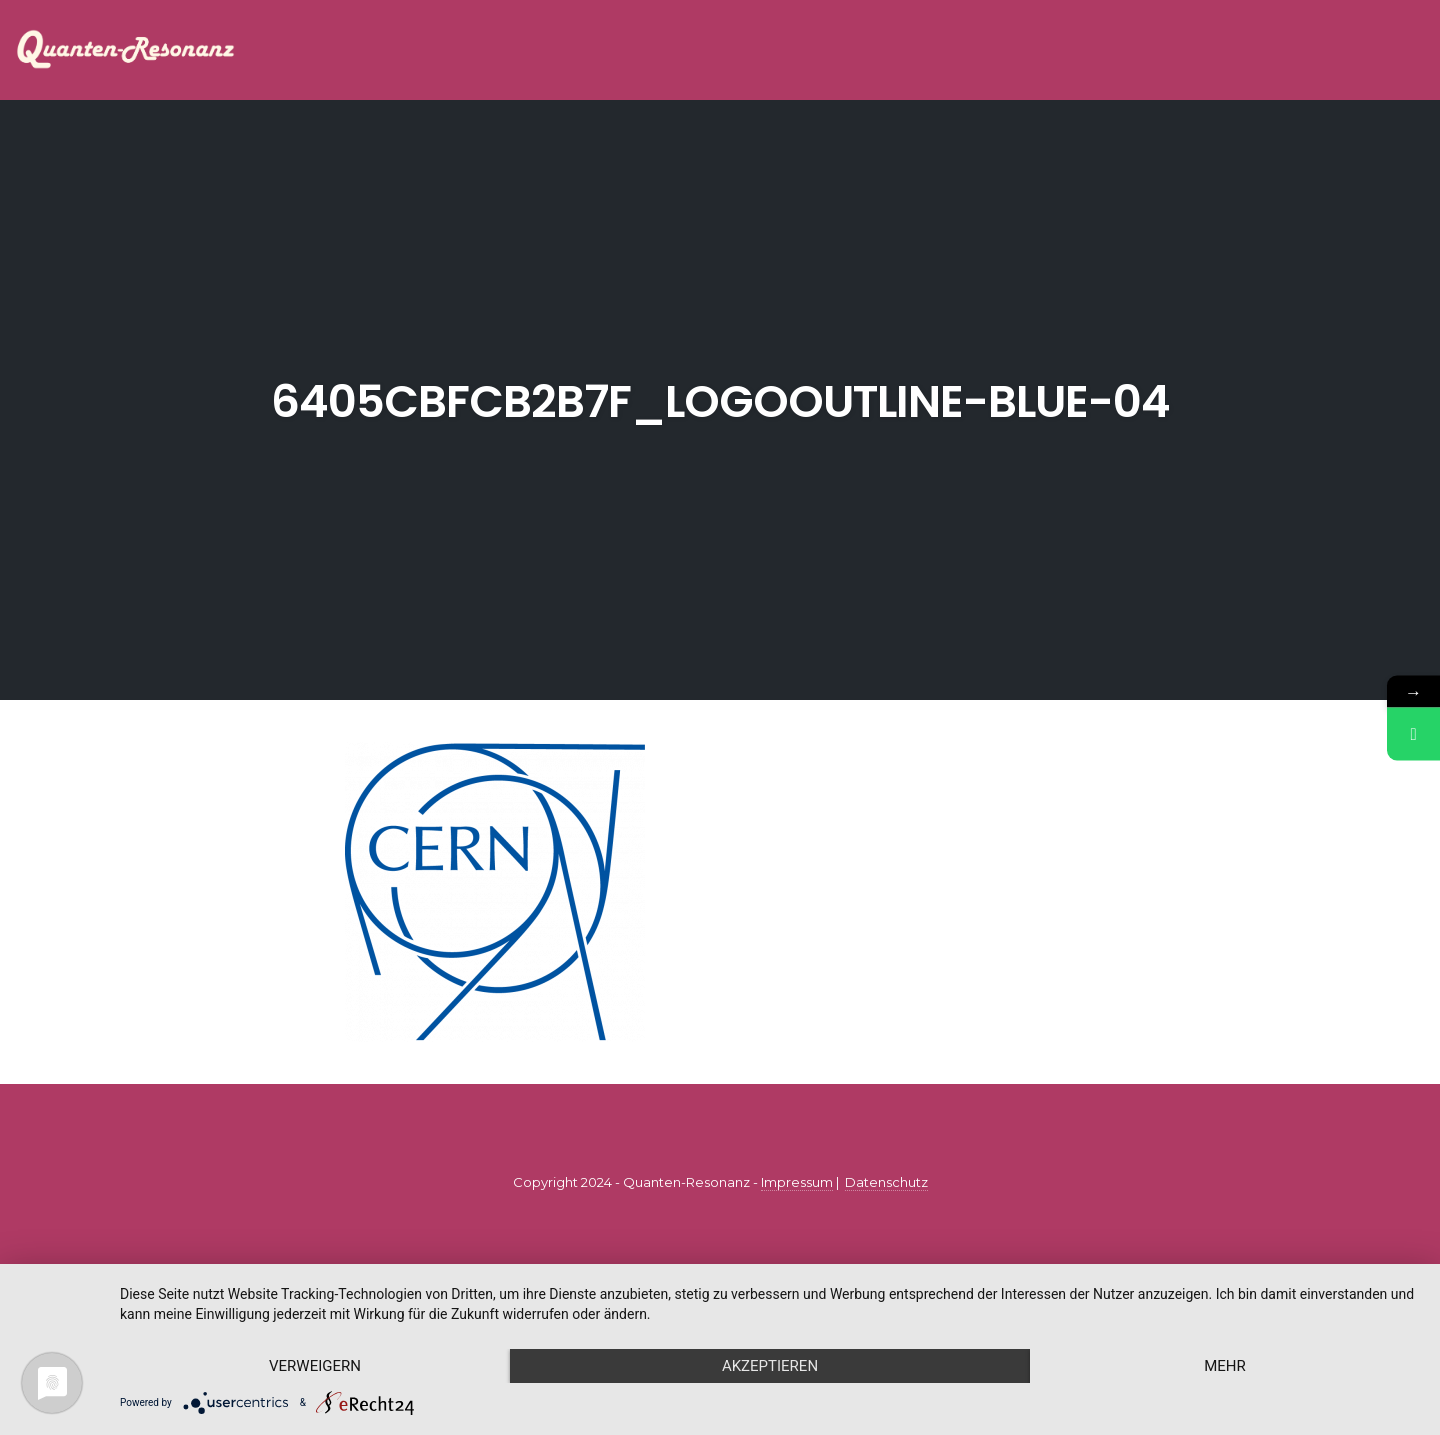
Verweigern (315, 1366)
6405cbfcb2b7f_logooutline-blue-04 (720, 401)
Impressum (797, 1182)
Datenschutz (886, 1182)
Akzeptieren (770, 1366)
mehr (1225, 1366)
